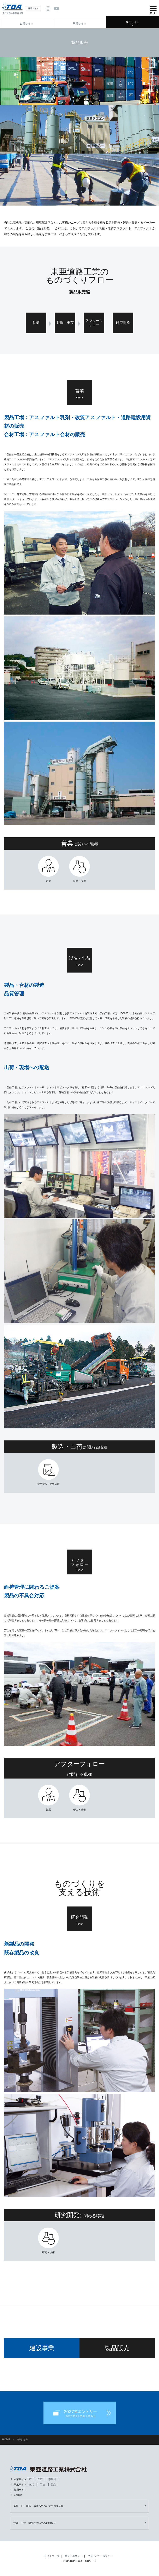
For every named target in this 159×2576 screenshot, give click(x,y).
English (18, 2494)
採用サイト (132, 22)
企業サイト (26, 23)
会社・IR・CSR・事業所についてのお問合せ (38, 2506)
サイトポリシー (73, 2556)
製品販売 (117, 2348)
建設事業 (41, 2348)
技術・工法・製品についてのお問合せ (34, 2523)
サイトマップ (52, 2556)
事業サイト (79, 23)
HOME (6, 2439)
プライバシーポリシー (100, 2556)
